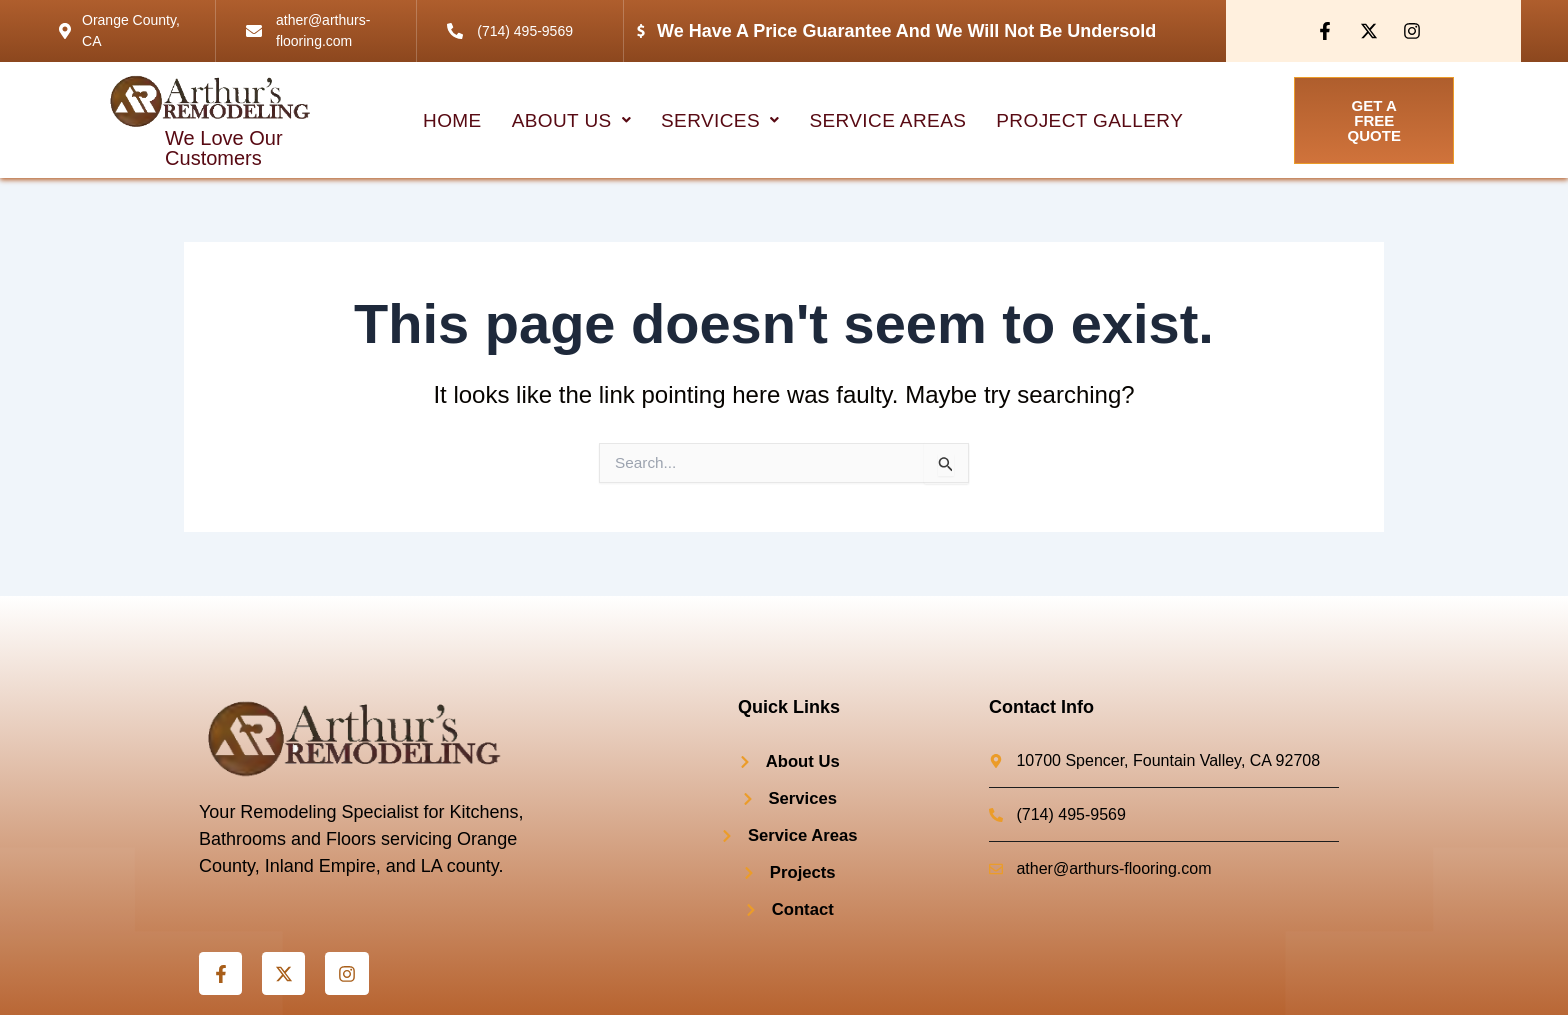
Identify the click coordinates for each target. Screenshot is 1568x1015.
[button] (573, 120)
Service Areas (888, 120)
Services (720, 120)
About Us (573, 120)
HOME (455, 120)
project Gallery (1087, 120)
